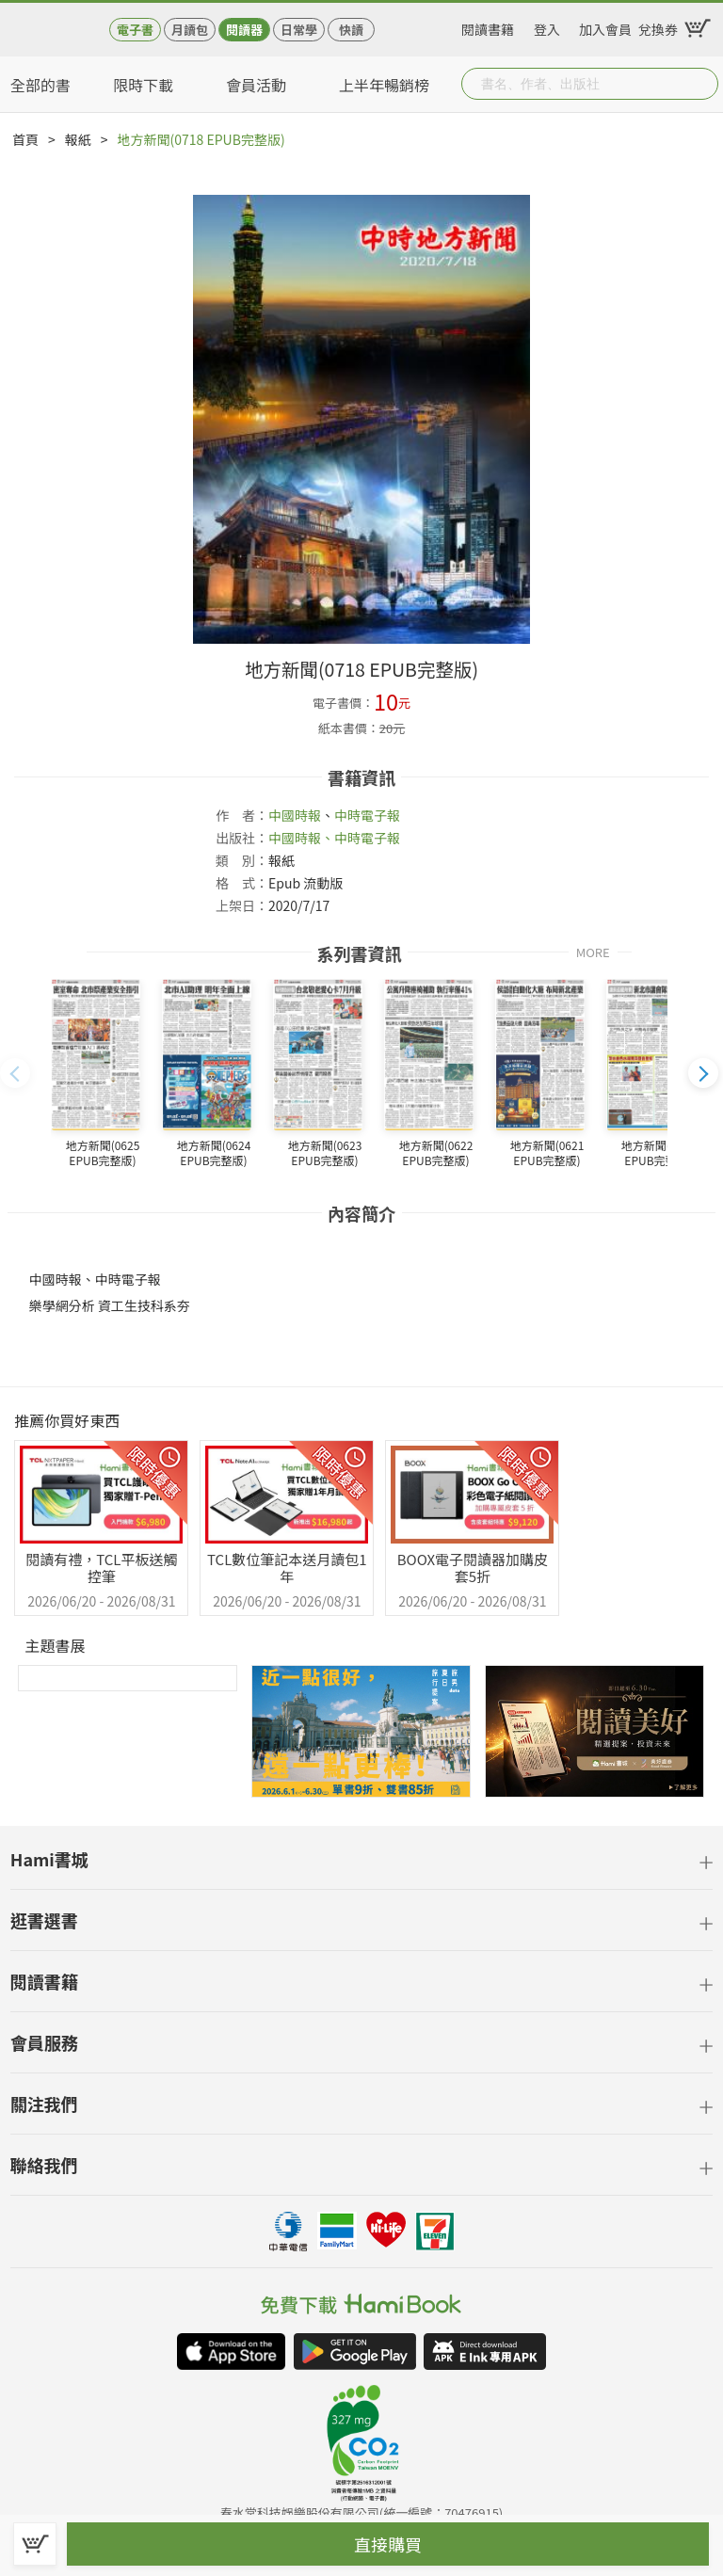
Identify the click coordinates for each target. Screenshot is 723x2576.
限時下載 (143, 84)
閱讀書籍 (487, 26)
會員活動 (256, 84)
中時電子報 (367, 815)
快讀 (351, 30)
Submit (702, 84)
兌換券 (658, 26)
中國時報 (294, 815)
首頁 (25, 139)
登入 (547, 26)
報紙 (78, 139)
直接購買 (388, 2544)
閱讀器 (244, 30)
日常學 (299, 30)
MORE (593, 951)
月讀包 (189, 30)
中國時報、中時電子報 (334, 837)
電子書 (135, 30)
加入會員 (605, 26)
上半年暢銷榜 (384, 84)
